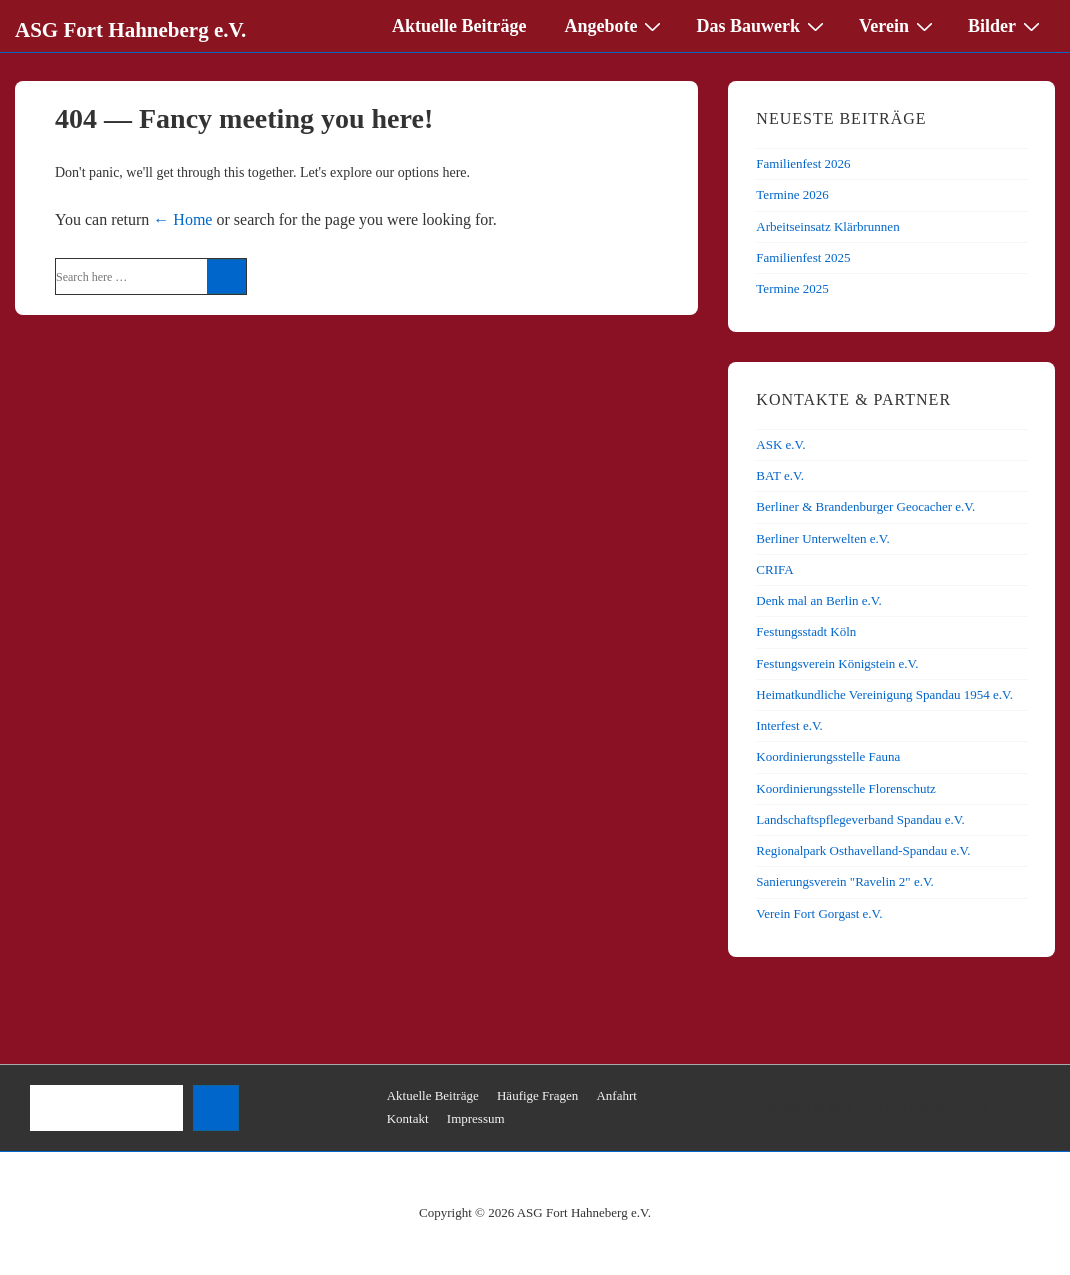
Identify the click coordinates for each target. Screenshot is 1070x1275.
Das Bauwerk (762, 25)
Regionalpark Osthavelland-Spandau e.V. (863, 850)
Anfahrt (616, 1095)
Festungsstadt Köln (806, 631)
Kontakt (408, 1118)
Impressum (476, 1118)
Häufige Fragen (537, 1095)
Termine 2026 (792, 194)
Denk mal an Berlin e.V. (818, 600)
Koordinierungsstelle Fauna (828, 756)
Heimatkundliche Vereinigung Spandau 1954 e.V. (884, 694)
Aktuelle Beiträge (459, 26)
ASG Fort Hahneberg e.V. (130, 30)
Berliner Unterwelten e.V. (822, 538)
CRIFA (774, 569)
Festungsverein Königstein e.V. (837, 663)
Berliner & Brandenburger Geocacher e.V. (865, 506)
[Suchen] (216, 1108)
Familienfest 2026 (803, 163)
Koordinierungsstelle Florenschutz (845, 788)
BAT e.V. (780, 475)
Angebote (615, 25)
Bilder (1006, 25)
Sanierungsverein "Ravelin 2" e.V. (845, 881)
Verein (898, 25)
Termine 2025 (792, 288)
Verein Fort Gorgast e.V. (819, 913)
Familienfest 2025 (803, 257)
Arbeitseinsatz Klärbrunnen (827, 226)
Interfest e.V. (789, 725)
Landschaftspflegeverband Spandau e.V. (860, 819)
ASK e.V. (780, 444)
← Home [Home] (182, 219)
